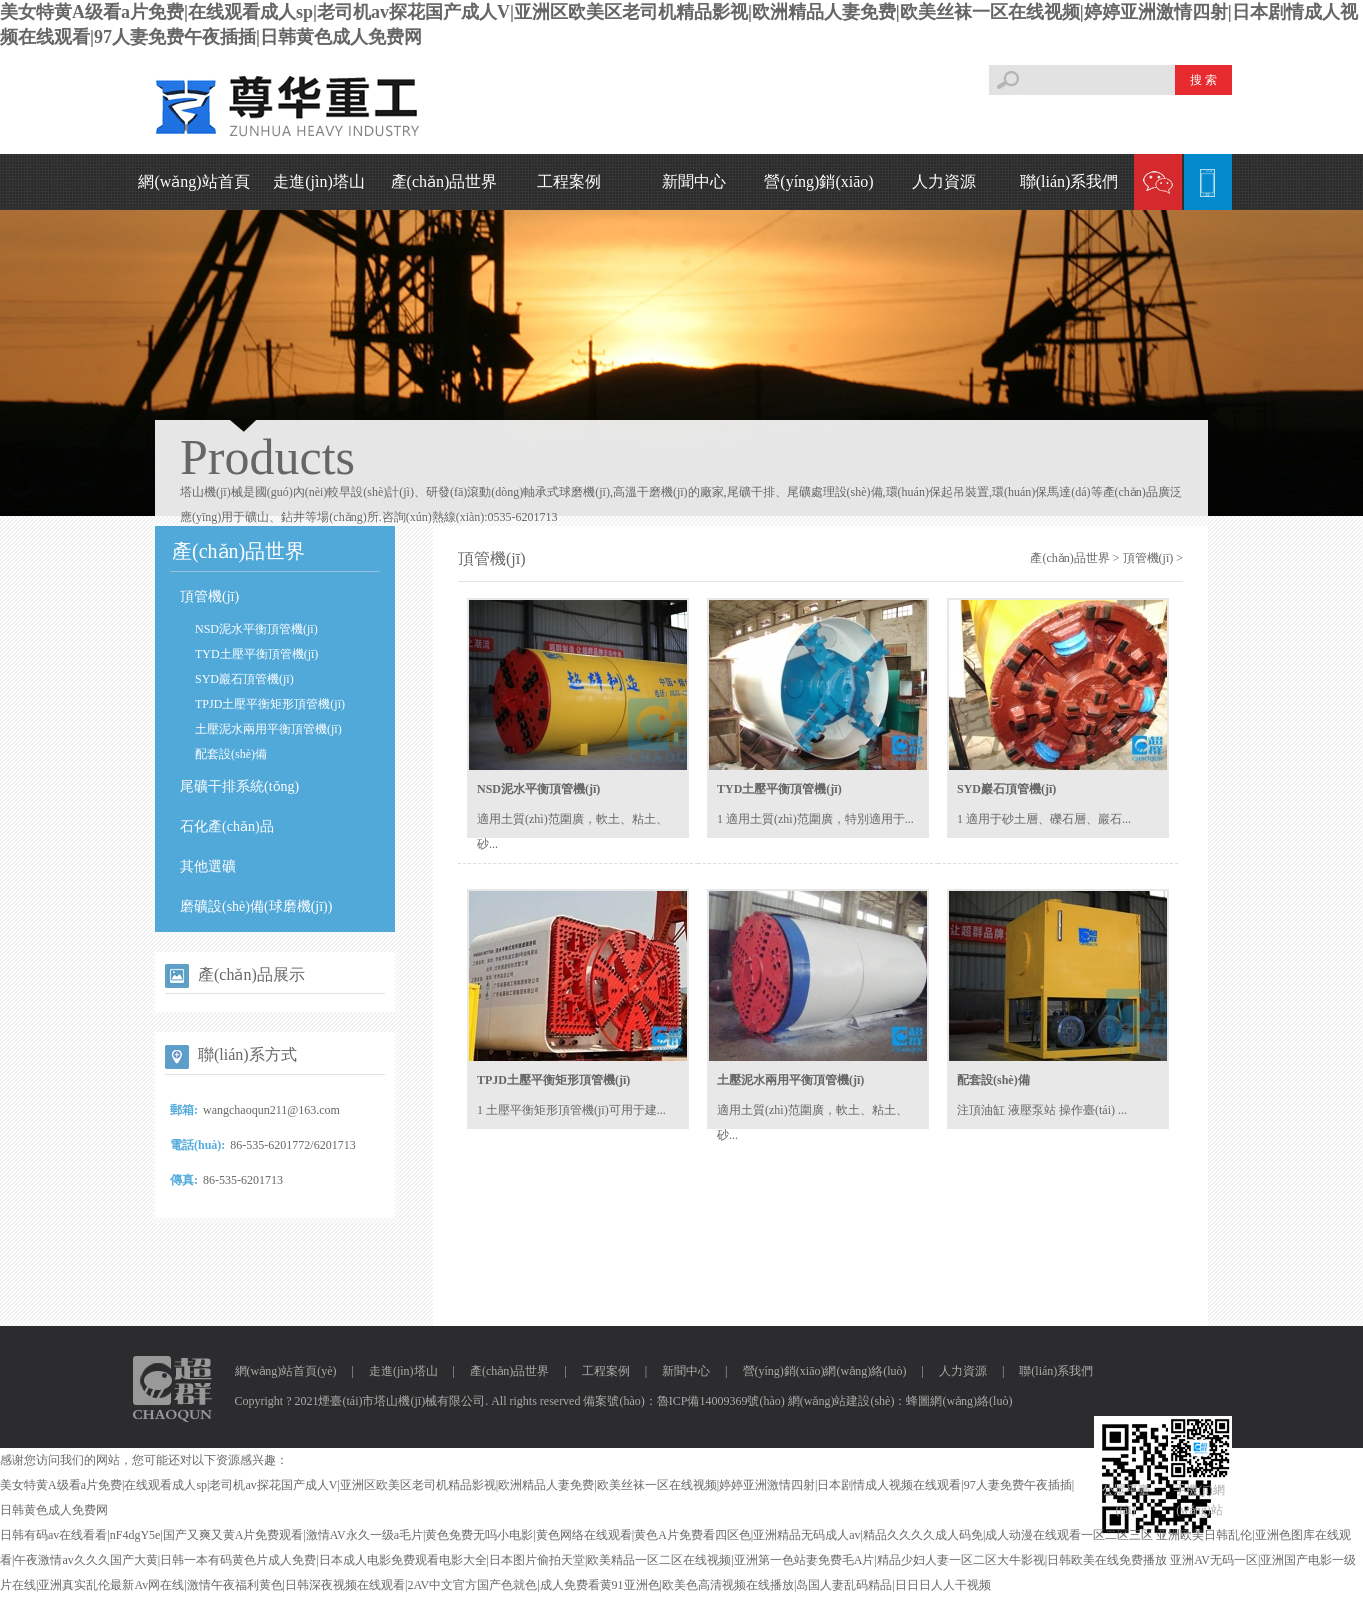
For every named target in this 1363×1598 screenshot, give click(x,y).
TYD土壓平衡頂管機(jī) (256, 654)
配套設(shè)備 (231, 754)
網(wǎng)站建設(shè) (841, 1401)
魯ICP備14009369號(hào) (721, 1401)
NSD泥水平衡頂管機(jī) (256, 629)
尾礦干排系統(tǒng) (239, 786)
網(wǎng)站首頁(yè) (286, 1371)
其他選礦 (208, 866)
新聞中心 (694, 181)
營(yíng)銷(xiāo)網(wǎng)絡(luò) (825, 1371)
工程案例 (569, 181)
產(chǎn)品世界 (444, 181)
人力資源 (944, 181)
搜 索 (1203, 80)
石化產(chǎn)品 (227, 826)
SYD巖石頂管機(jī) (244, 679)
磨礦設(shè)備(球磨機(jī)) (256, 906)
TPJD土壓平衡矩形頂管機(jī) (270, 704)
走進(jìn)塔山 (319, 181)
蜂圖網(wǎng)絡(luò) (959, 1401)
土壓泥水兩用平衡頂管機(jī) (268, 729)
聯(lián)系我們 (1069, 181)
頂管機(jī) (209, 596)
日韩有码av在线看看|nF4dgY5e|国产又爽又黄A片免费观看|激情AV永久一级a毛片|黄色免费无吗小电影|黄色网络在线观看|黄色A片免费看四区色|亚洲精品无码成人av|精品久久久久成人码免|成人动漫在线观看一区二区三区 (576, 1535)
